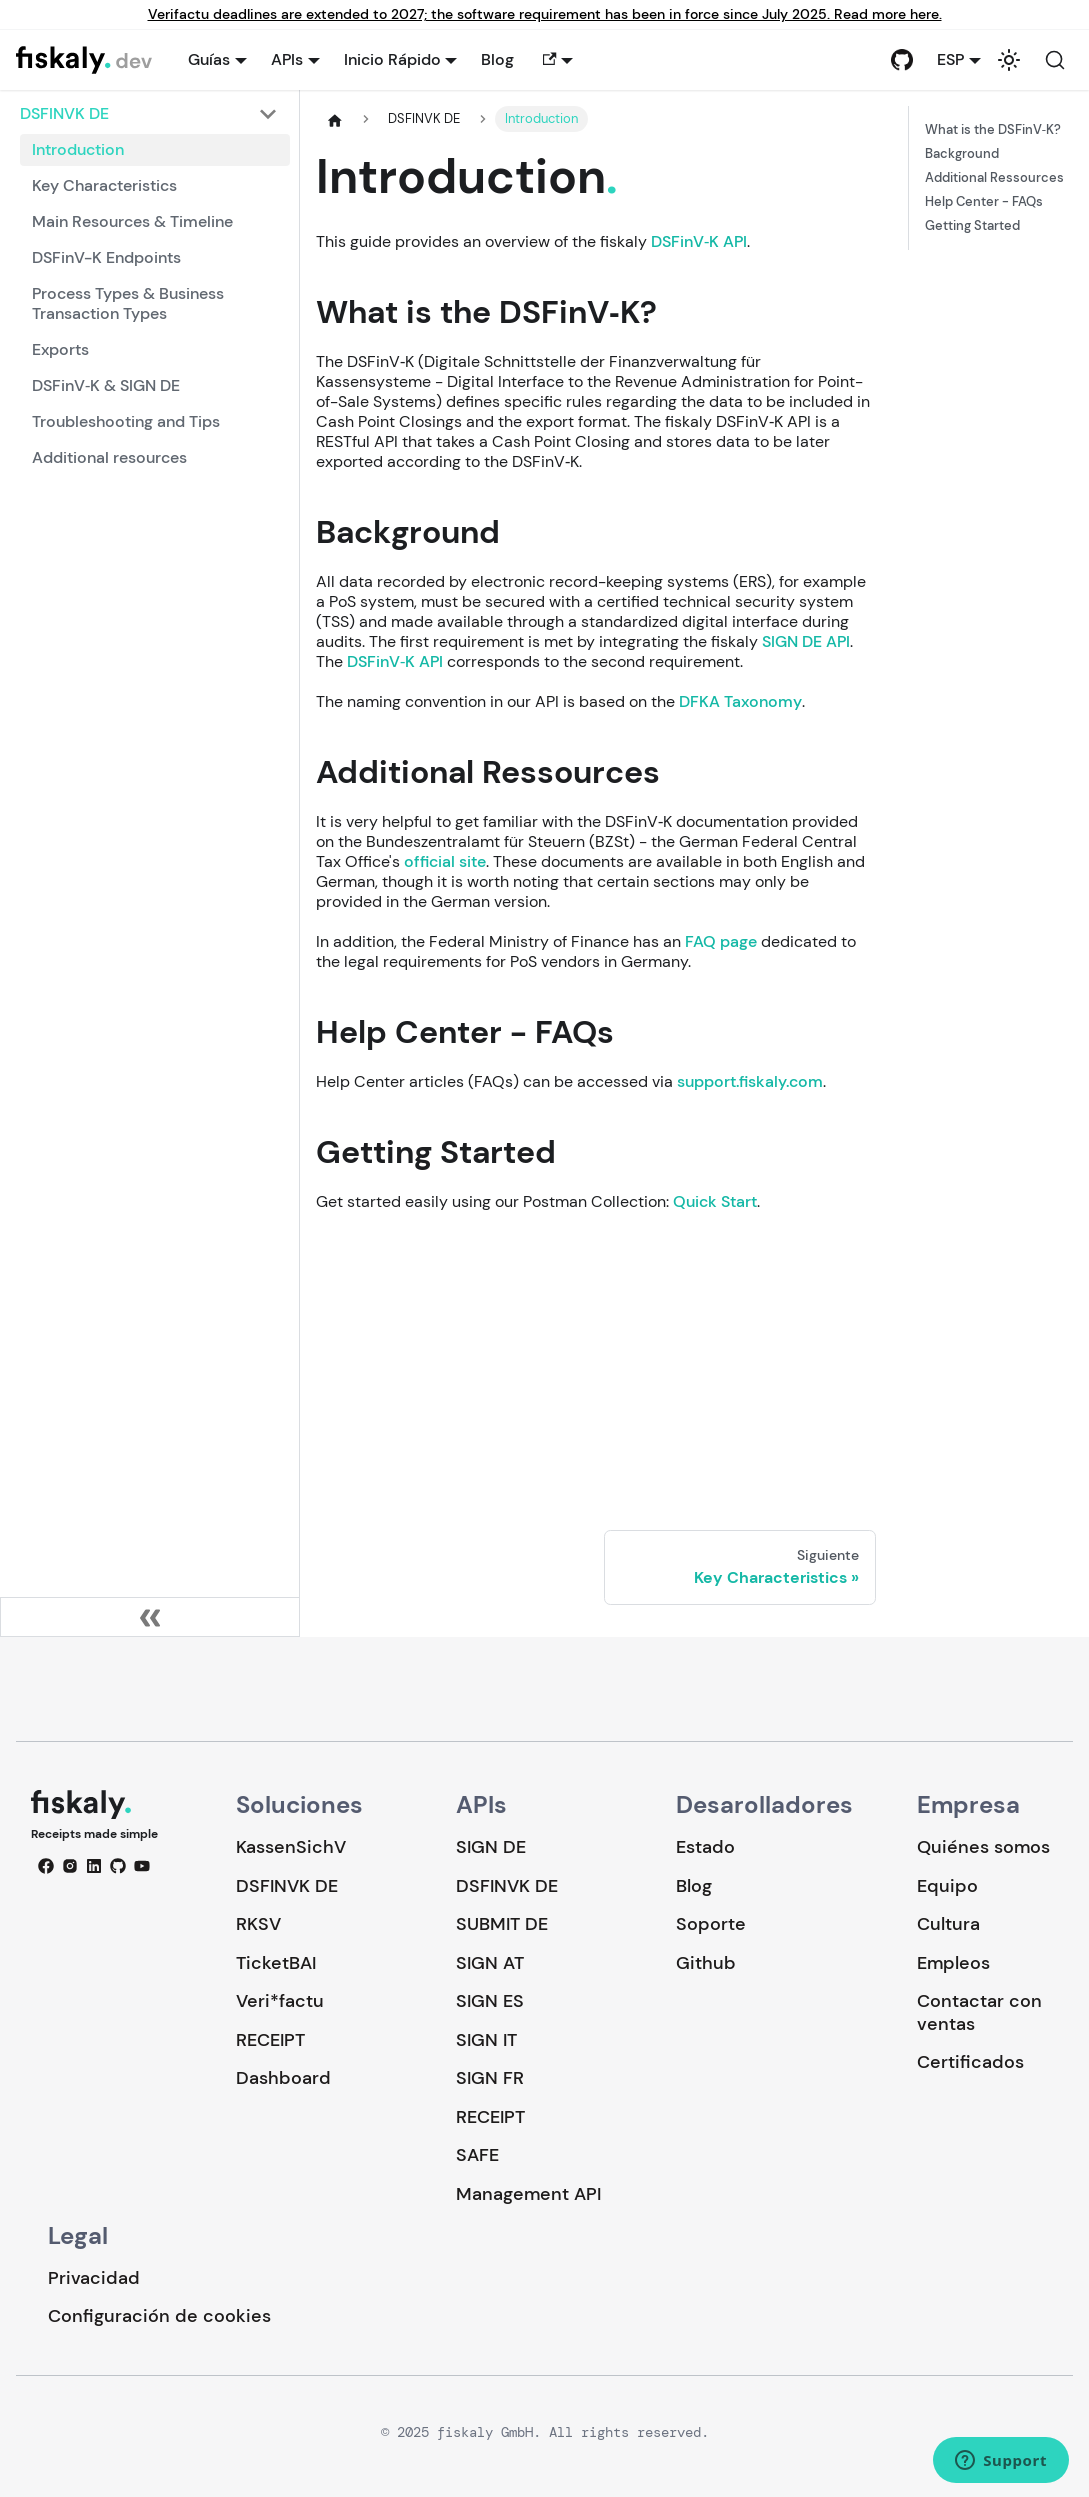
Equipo (947, 1886)
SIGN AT (490, 1963)
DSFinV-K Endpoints (106, 257)
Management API (528, 2194)
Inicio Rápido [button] (392, 59)
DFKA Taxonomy (740, 701)
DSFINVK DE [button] (64, 113)
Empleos (953, 1963)
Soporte (711, 1924)
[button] (555, 60)
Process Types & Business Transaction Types (128, 303)
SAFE (477, 2155)
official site (445, 861)
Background (962, 154)
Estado (705, 1847)
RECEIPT (270, 2040)
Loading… (596, 1357)
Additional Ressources (994, 178)
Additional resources (109, 457)
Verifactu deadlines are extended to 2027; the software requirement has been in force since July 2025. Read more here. (545, 14)
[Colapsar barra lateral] (150, 1617)
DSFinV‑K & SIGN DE (106, 385)
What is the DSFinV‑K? (993, 130)
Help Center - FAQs (984, 202)
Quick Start (715, 1201)
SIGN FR (490, 2078)
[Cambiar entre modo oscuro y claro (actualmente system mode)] (1009, 60)
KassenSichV (291, 1847)
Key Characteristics (104, 185)
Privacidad (94, 2278)
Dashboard (283, 2078)
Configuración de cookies (159, 2316)
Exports (60, 349)
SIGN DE (491, 1847)
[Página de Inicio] (335, 120)
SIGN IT (486, 2040)
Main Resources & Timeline (132, 221)
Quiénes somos (983, 1847)
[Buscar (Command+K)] (1055, 60)
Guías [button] (209, 59)
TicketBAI (276, 1963)
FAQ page (721, 941)
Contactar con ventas (979, 2012)
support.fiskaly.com (750, 1081)
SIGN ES (490, 2001)
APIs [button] (287, 59)
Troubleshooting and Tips (126, 421)
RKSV (258, 1924)
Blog (497, 59)
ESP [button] (950, 59)
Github (706, 1963)
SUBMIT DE (502, 1924)
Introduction (78, 149)
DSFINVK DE (287, 1886)
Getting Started (972, 226)
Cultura (948, 1924)
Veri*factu (280, 2001)
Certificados (970, 2062)
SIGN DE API (806, 641)
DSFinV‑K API (699, 241)
